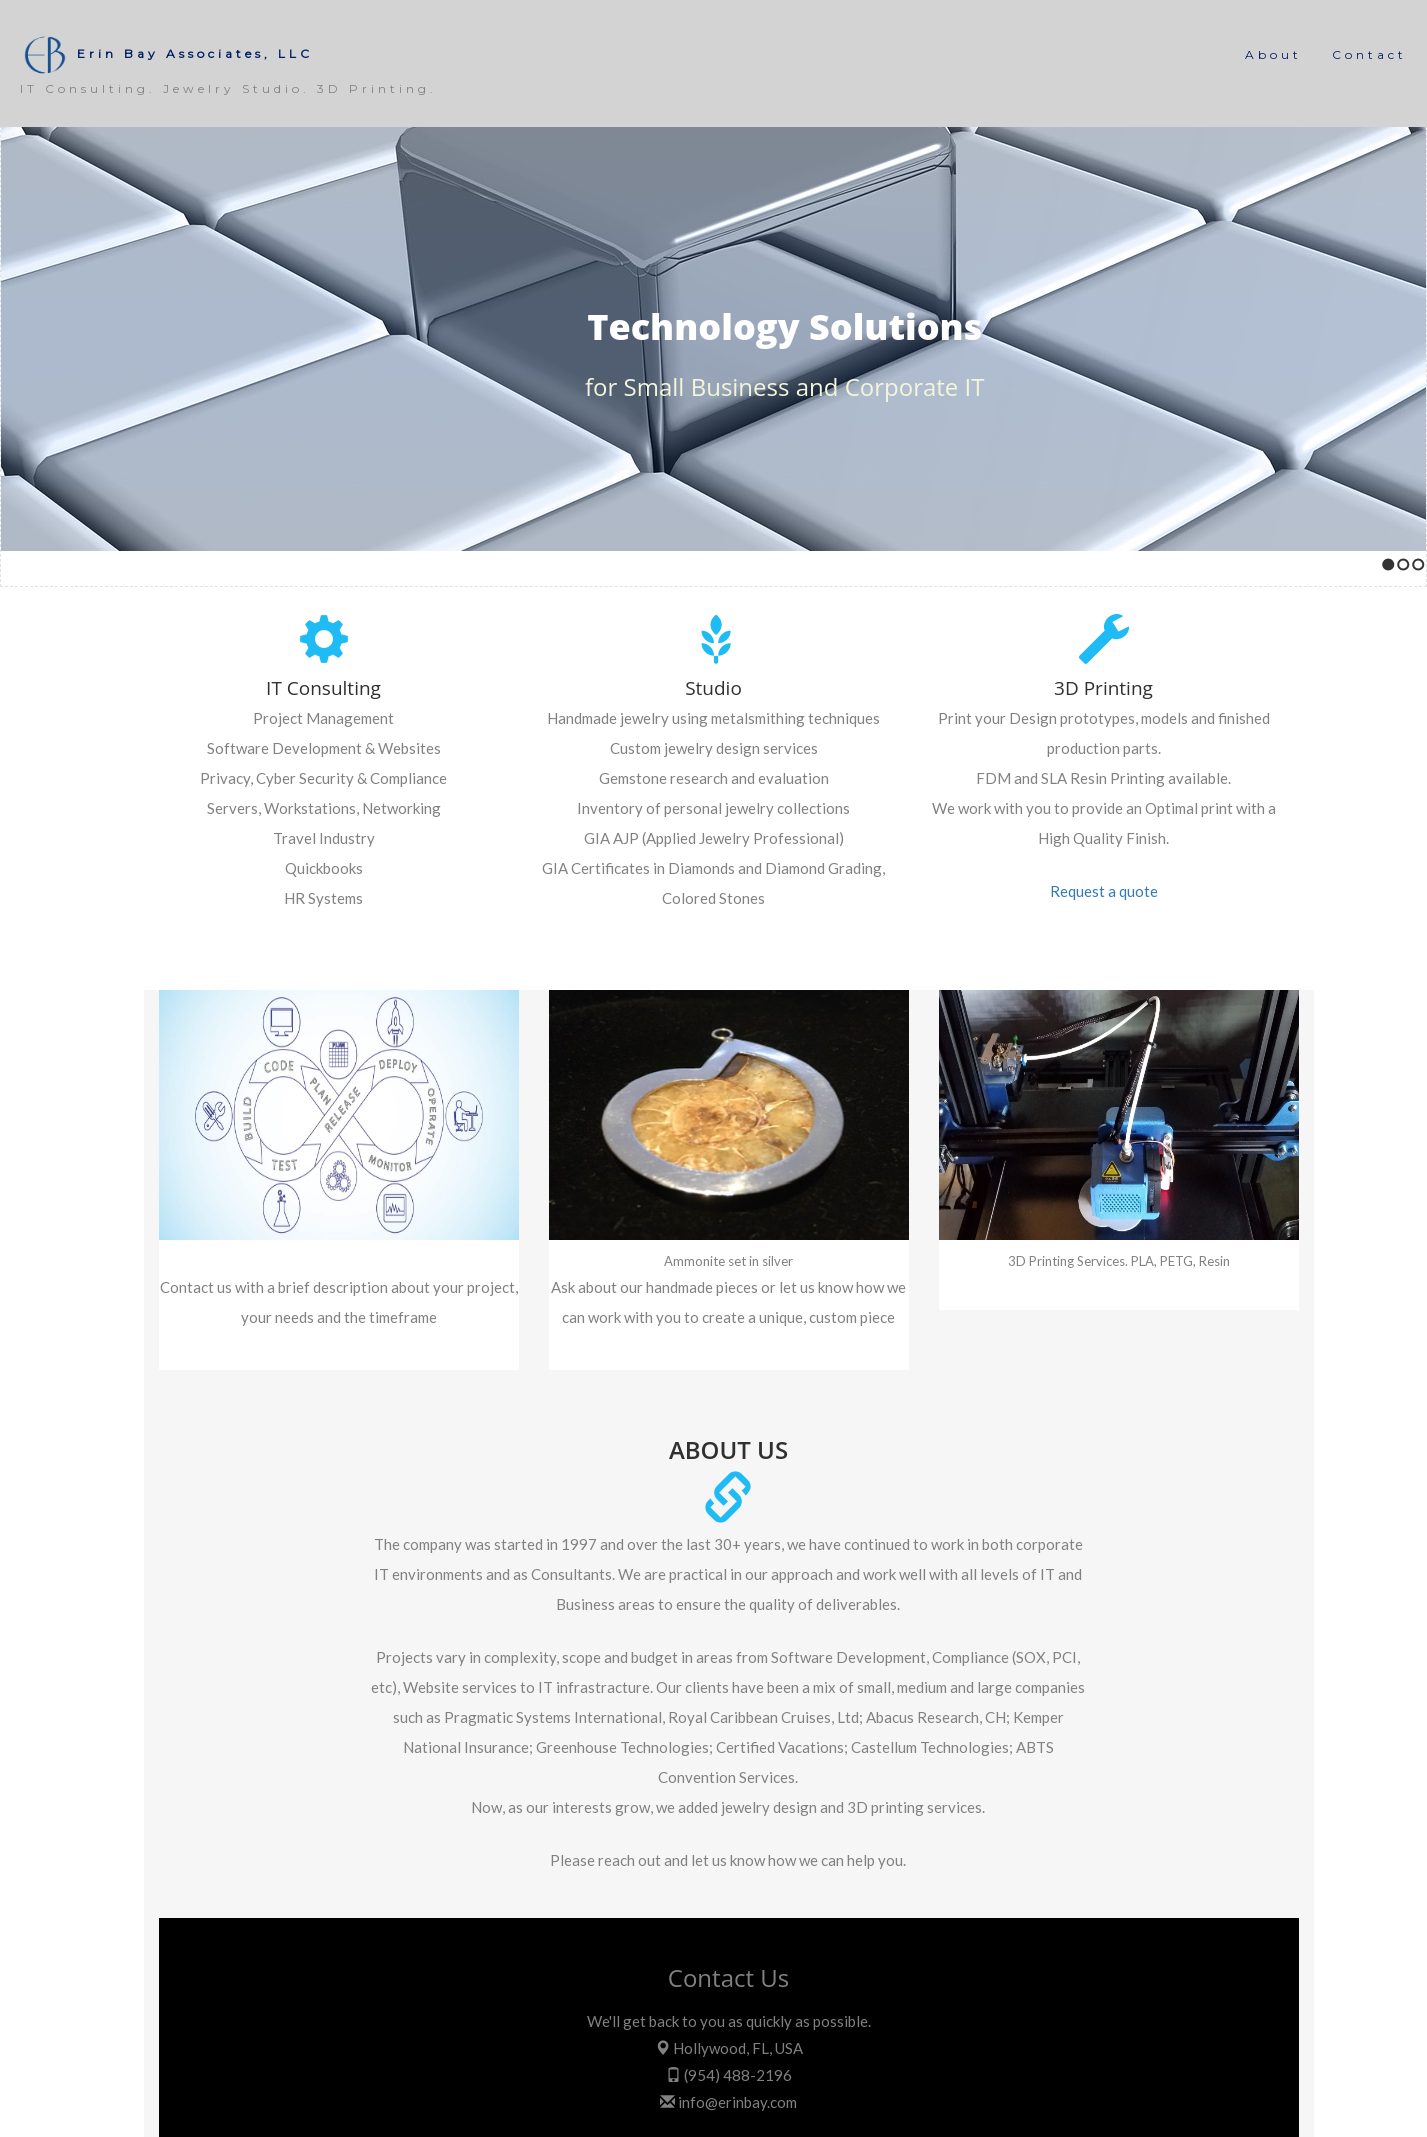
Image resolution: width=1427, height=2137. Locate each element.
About (1273, 54)
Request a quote (1104, 891)
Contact (1369, 54)
